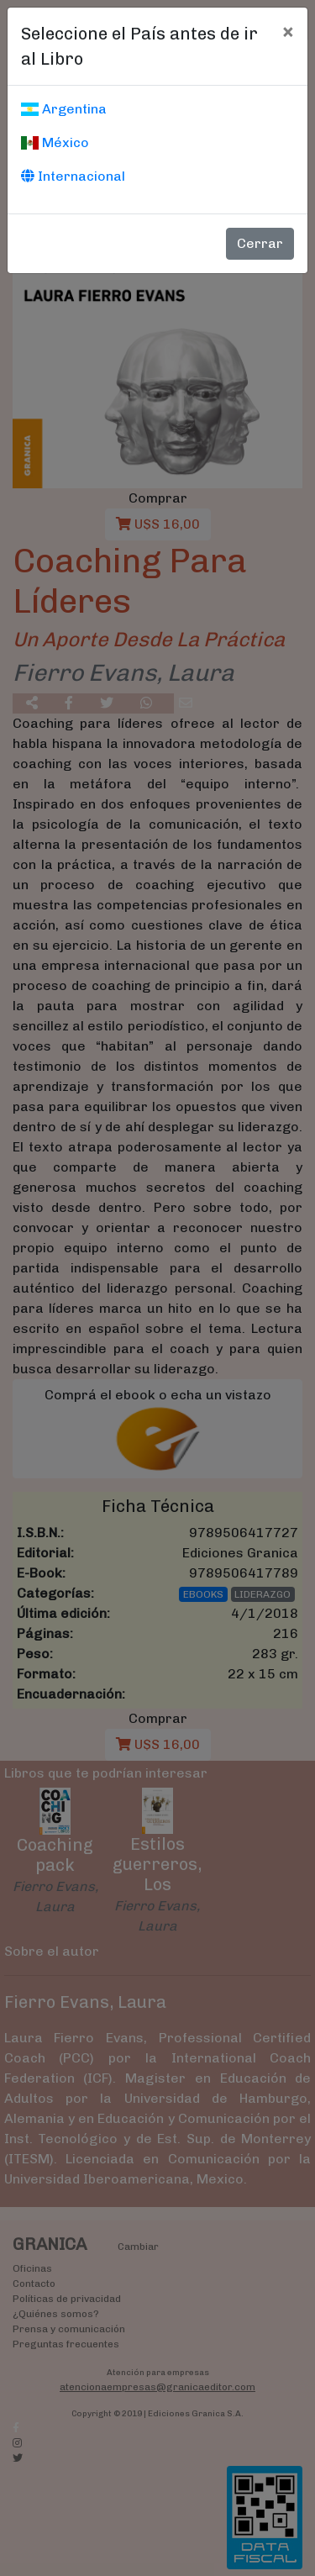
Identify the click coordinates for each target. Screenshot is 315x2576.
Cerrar (260, 243)
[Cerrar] (287, 31)
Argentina (64, 109)
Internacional (73, 176)
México (55, 142)
